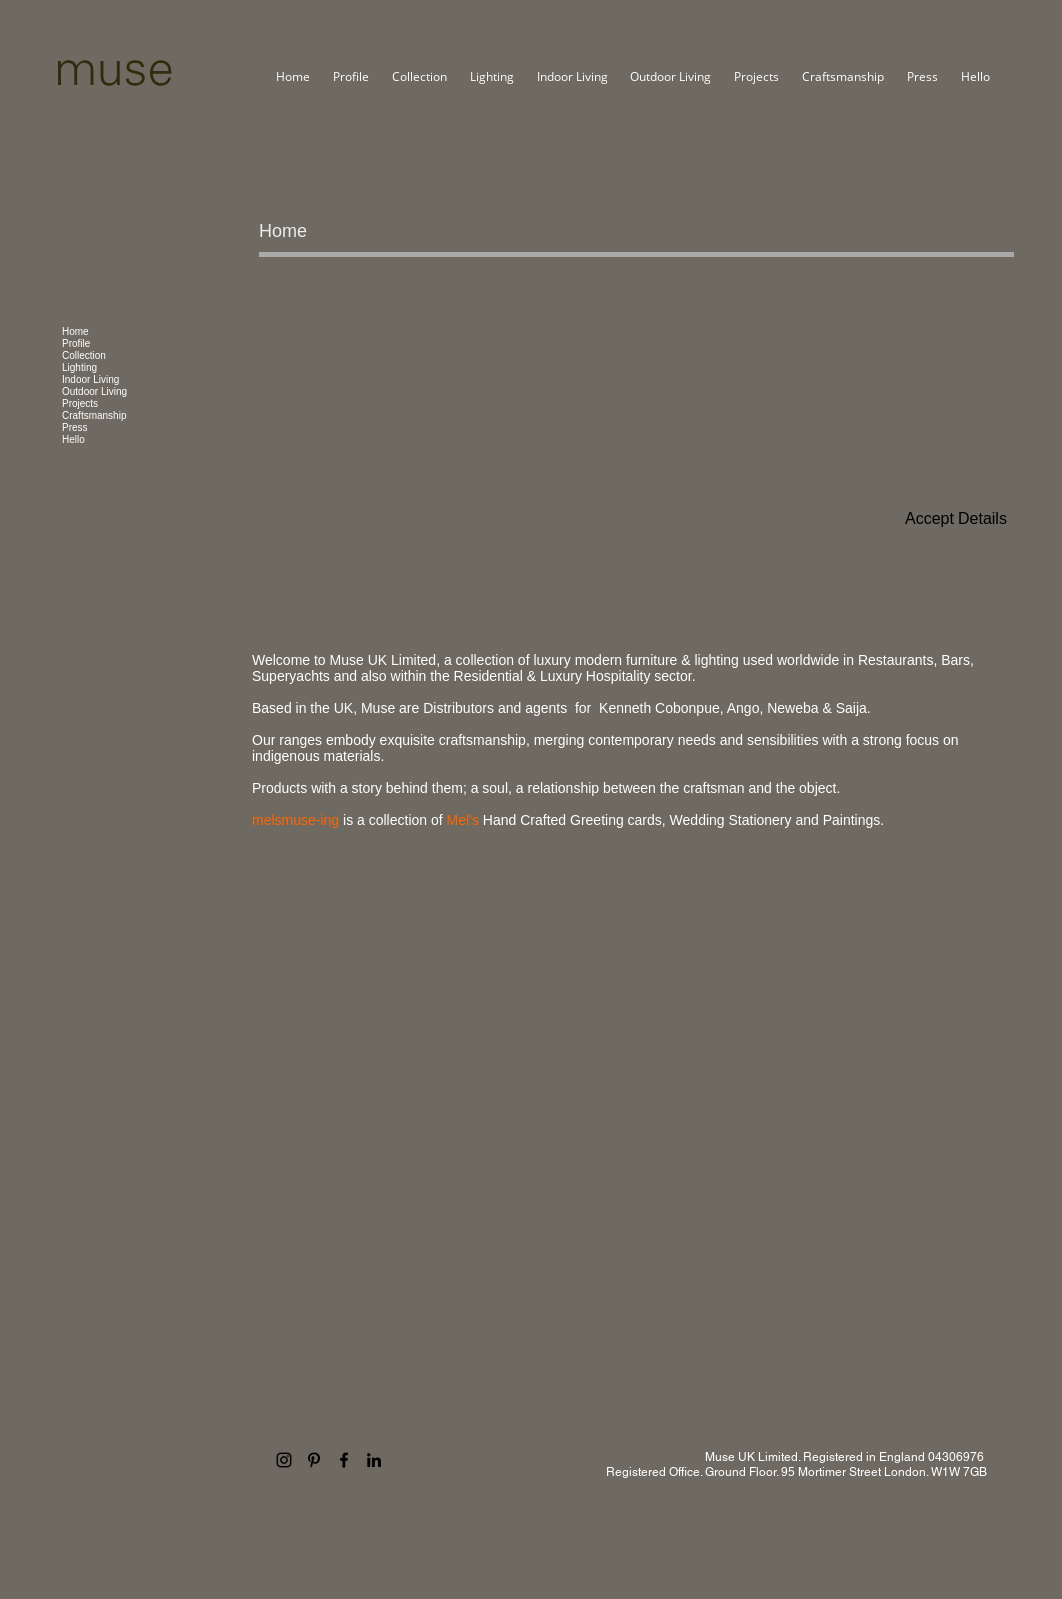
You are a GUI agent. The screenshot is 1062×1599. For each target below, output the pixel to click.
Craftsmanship (94, 415)
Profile (76, 343)
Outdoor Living (94, 391)
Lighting (79, 367)
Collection (84, 355)
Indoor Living (90, 379)
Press (75, 427)
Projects (80, 403)
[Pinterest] (314, 1460)
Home (75, 331)
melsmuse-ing (297, 820)
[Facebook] (344, 1460)
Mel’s (463, 820)
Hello (73, 439)
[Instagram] (284, 1460)
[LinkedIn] (374, 1460)
